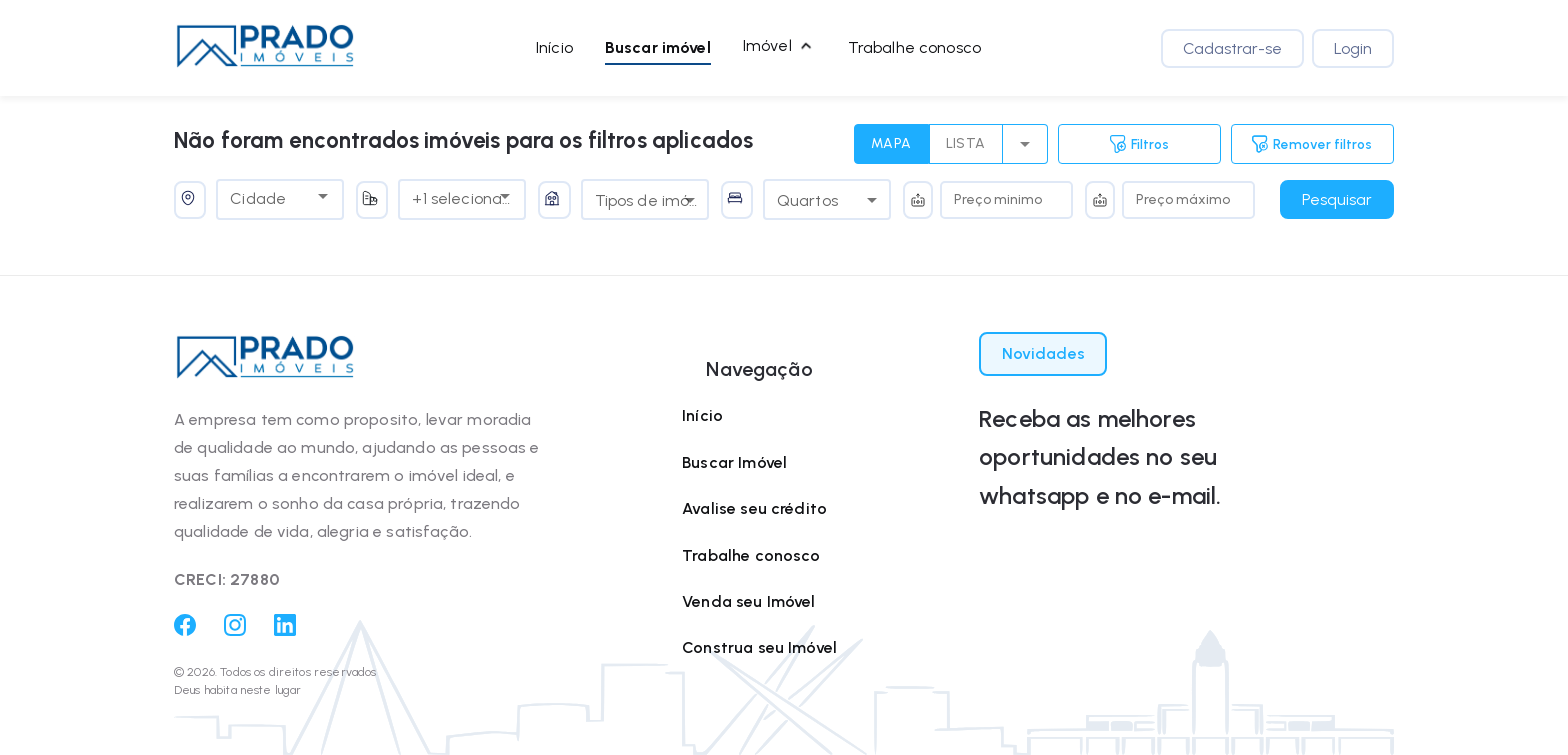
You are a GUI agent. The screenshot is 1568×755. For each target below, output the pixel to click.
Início (554, 47)
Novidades (1043, 353)
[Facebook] (185, 630)
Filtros (1139, 144)
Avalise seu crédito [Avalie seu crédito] (754, 508)
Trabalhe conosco (914, 47)
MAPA (891, 144)
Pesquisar (1337, 199)
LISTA (966, 144)
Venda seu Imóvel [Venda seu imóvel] (748, 601)
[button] (265, 48)
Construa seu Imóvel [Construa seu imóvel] (759, 647)
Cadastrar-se (1232, 48)
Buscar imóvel (658, 47)
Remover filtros (1312, 144)
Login (1353, 48)
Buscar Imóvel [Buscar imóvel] (734, 462)
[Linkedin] (285, 630)
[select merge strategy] (1025, 144)
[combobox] (265, 196)
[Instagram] (235, 630)
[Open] (323, 196)
